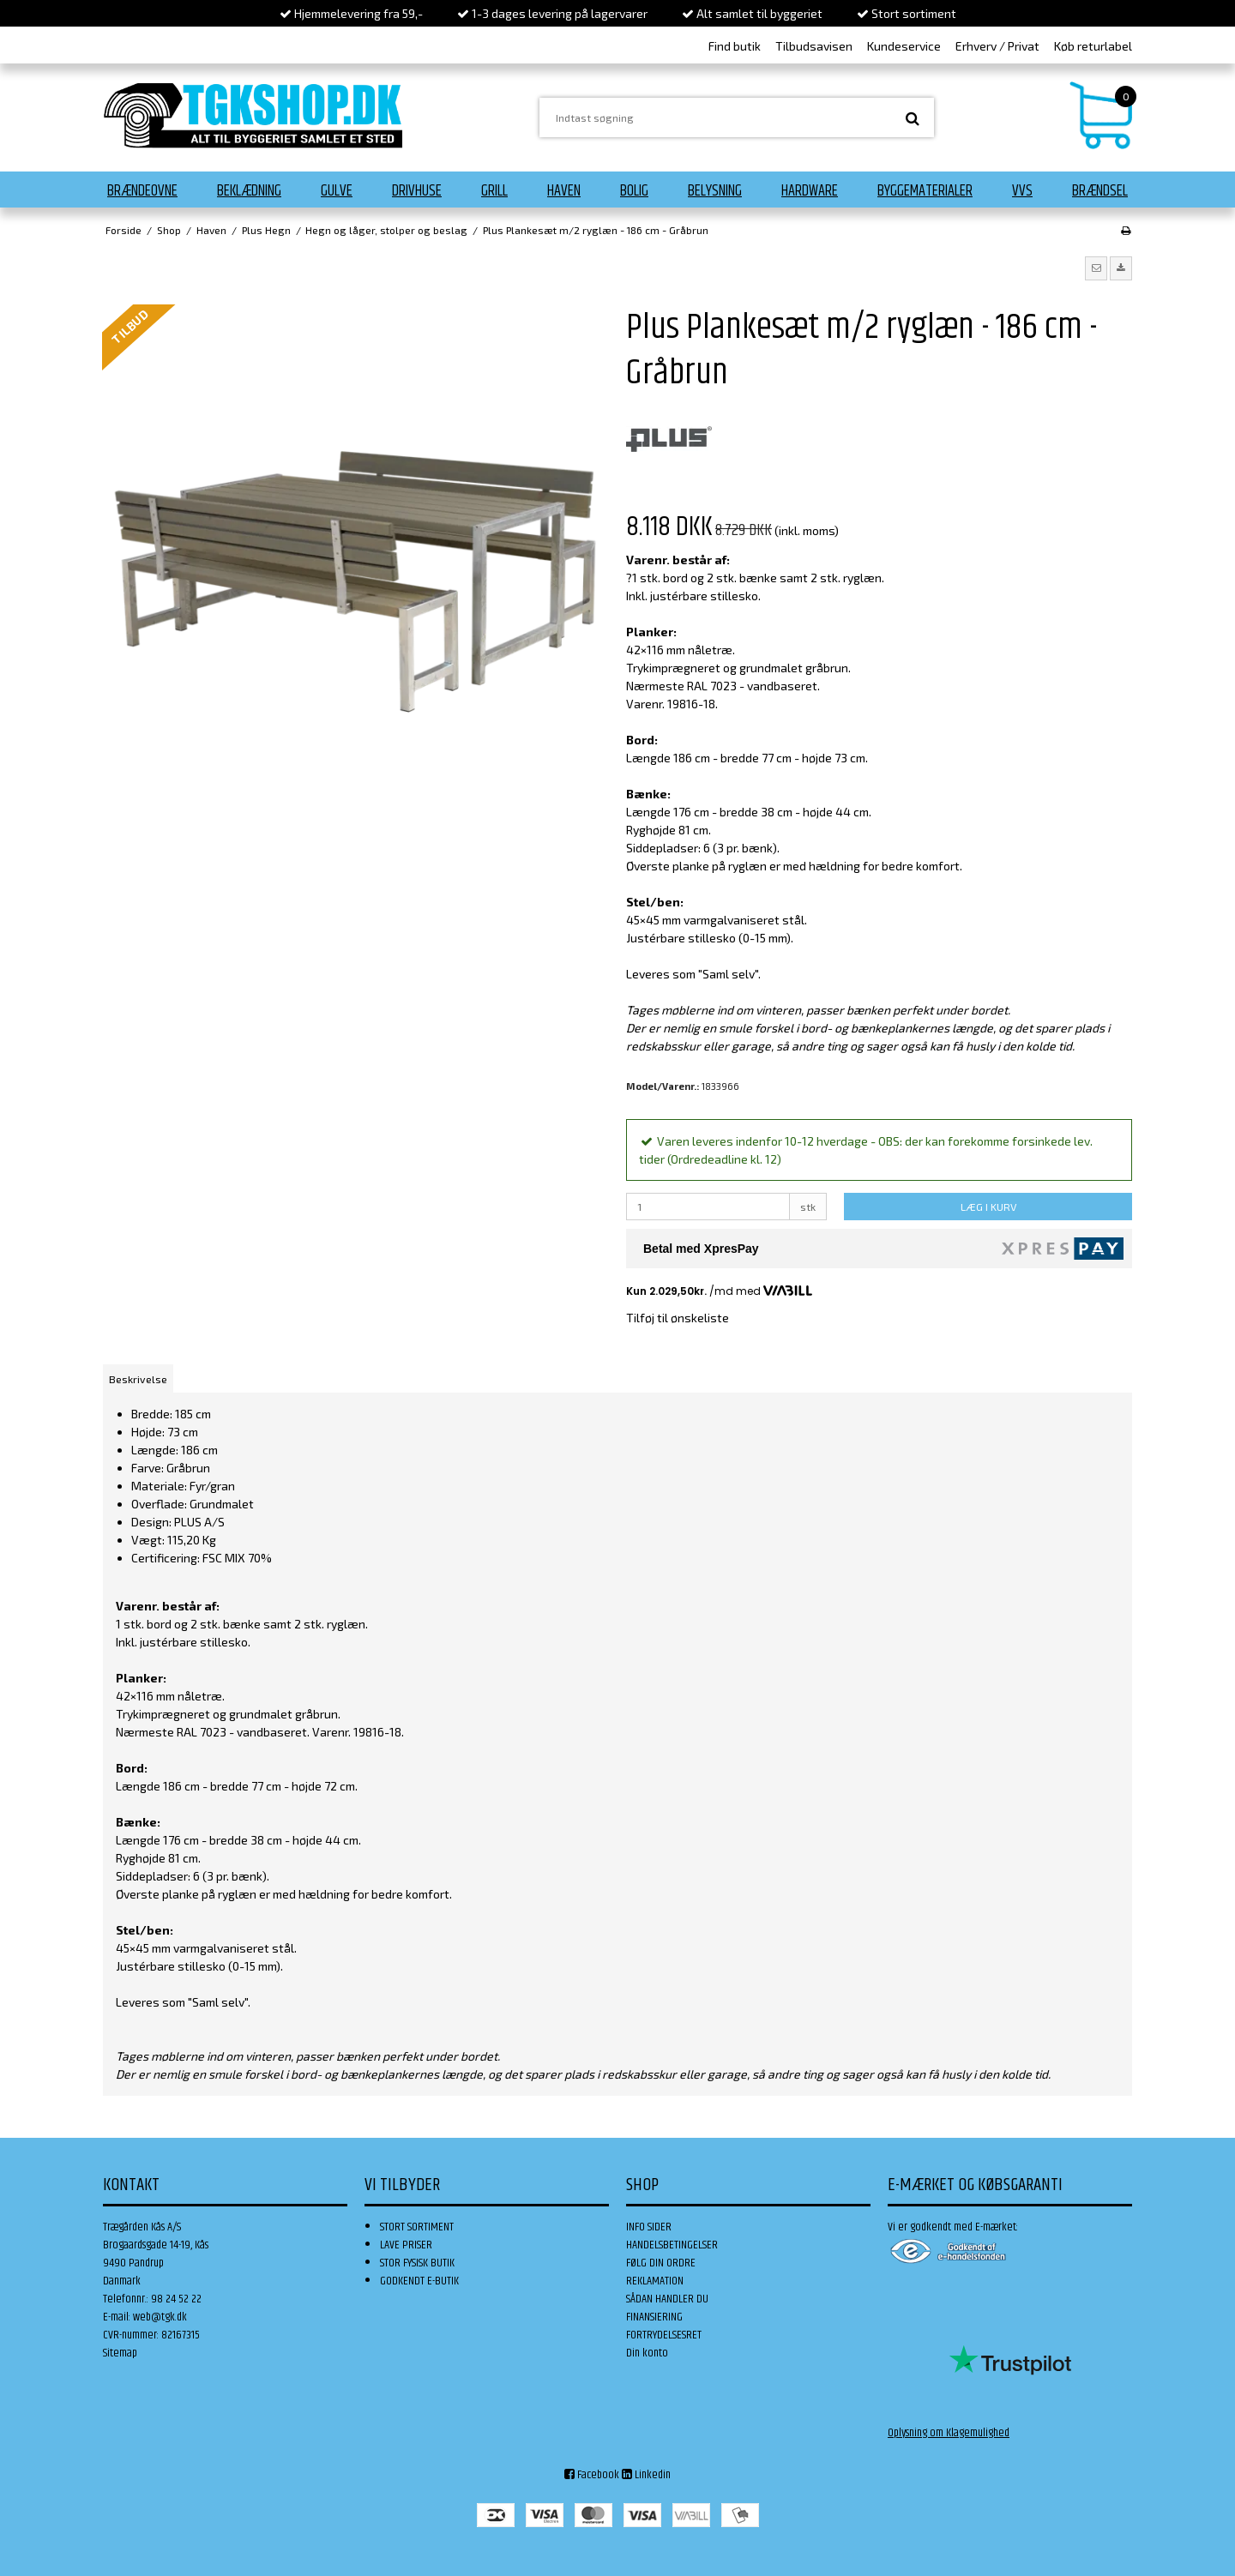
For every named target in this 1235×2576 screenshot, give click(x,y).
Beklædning (249, 191)
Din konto (647, 2353)
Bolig (634, 191)
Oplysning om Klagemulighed (948, 2432)
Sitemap (120, 2353)
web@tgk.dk (160, 2317)
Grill (494, 191)
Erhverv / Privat (997, 46)
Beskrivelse (138, 1379)
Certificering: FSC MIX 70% (201, 1557)
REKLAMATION (655, 2281)
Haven (564, 191)
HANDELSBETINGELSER (672, 2245)
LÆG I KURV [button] (988, 1207)
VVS (1022, 191)
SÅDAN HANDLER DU (667, 2299)
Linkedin (646, 2474)
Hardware (809, 191)
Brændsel (1100, 191)
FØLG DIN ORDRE (661, 2263)
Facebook (591, 2474)
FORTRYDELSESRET (664, 2335)
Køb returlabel (1093, 46)
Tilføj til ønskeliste (677, 1317)
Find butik (734, 46)
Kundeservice (904, 46)
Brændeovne (142, 191)
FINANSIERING (654, 2317)
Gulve (336, 191)
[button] (1096, 268)
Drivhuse (417, 191)
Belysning (715, 191)
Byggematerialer (925, 191)
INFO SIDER (649, 2227)
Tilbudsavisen (813, 46)
